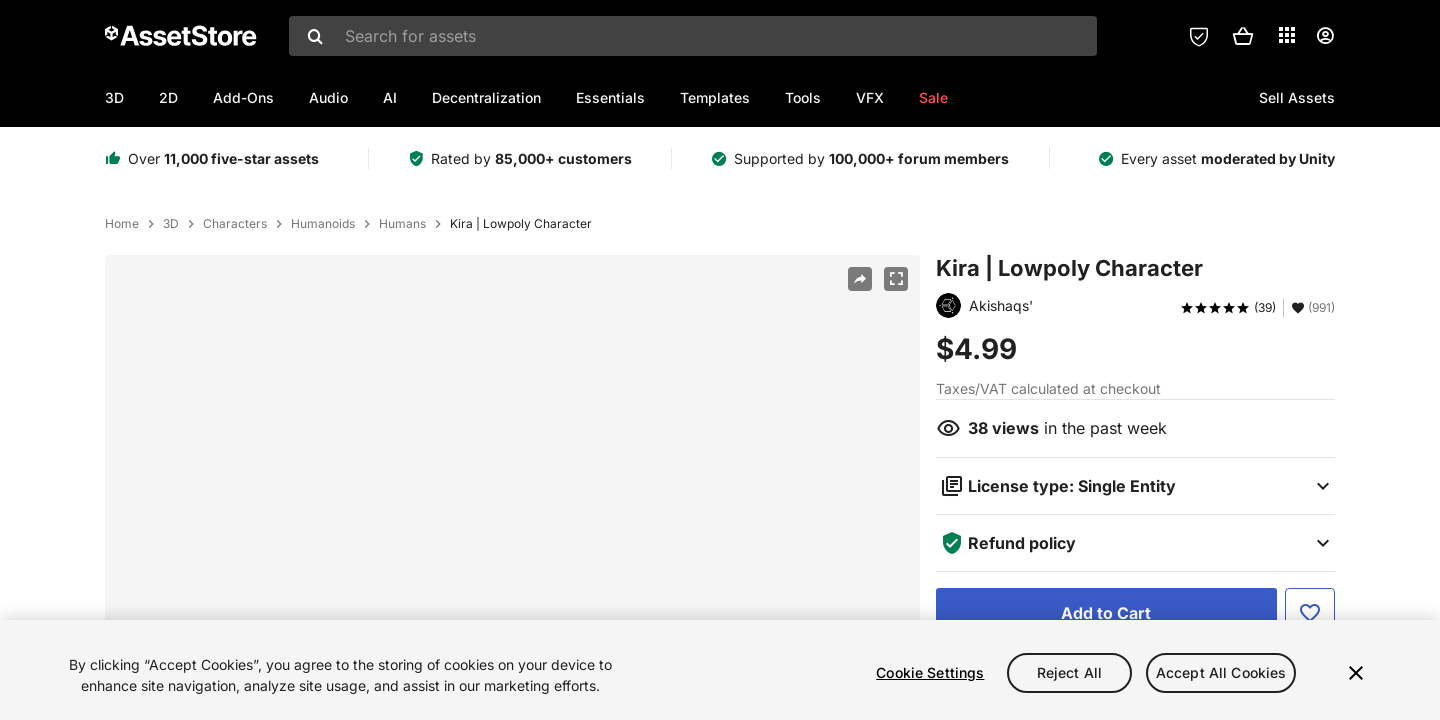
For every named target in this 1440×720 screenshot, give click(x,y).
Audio (328, 97)
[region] (720, 670)
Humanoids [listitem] (323, 224)
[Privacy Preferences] (1199, 36)
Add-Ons (243, 97)
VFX (870, 97)
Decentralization (486, 97)
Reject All (1069, 672)
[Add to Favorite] (1310, 613)
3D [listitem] (171, 224)
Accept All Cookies (1221, 672)
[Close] (1356, 673)
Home (122, 224)
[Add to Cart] (1106, 613)
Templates (715, 97)
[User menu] (1325, 36)
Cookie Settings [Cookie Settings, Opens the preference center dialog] (930, 672)
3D (114, 97)
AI (390, 97)
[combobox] (693, 36)
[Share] (860, 279)
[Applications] (1287, 35)
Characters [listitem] (235, 224)
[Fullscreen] (896, 279)
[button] (1243, 36)
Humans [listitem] (402, 224)
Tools (803, 97)
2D (168, 97)
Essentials (610, 97)
